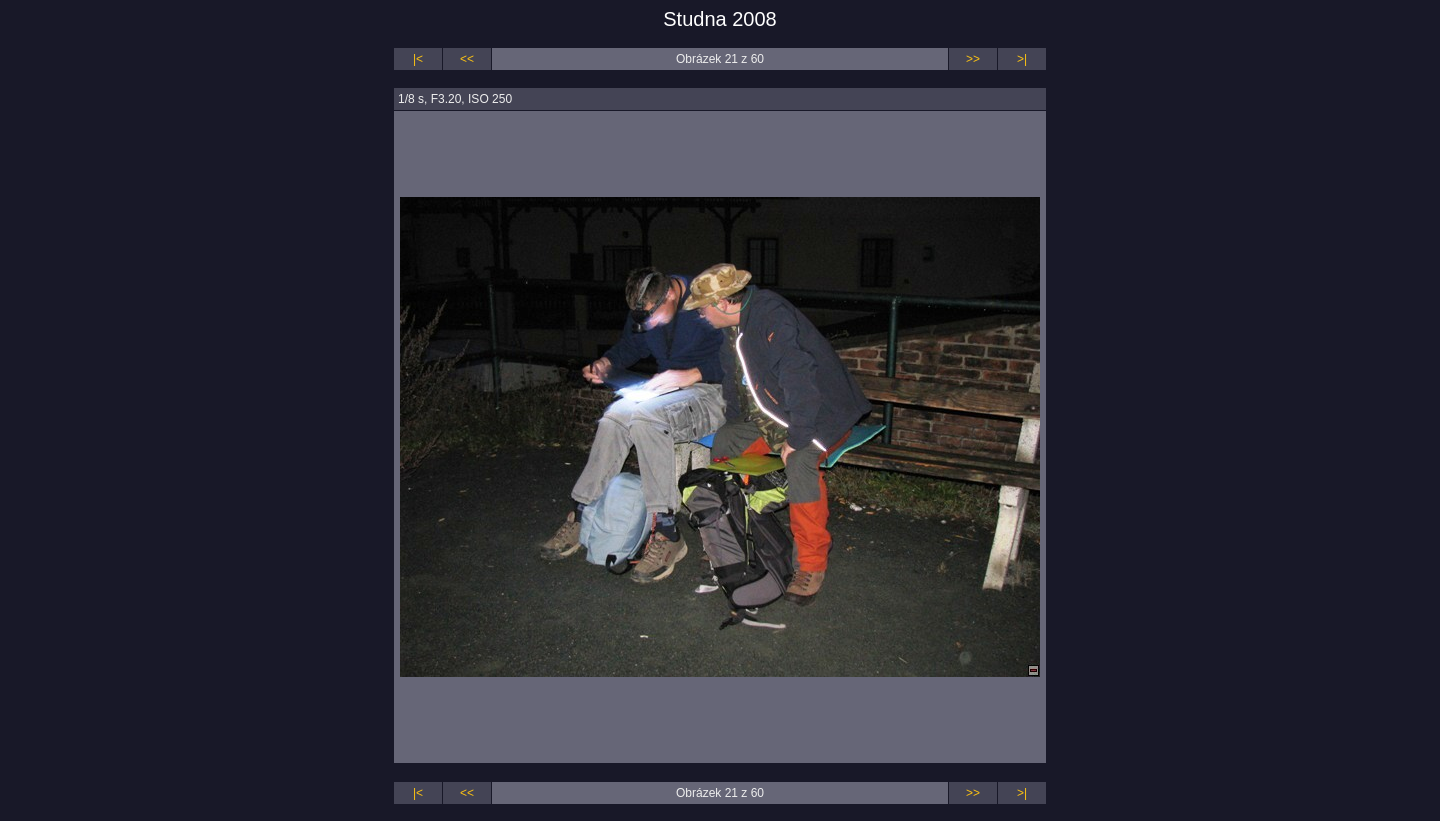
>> (973, 59)
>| (1022, 59)
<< (467, 59)
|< (418, 59)
